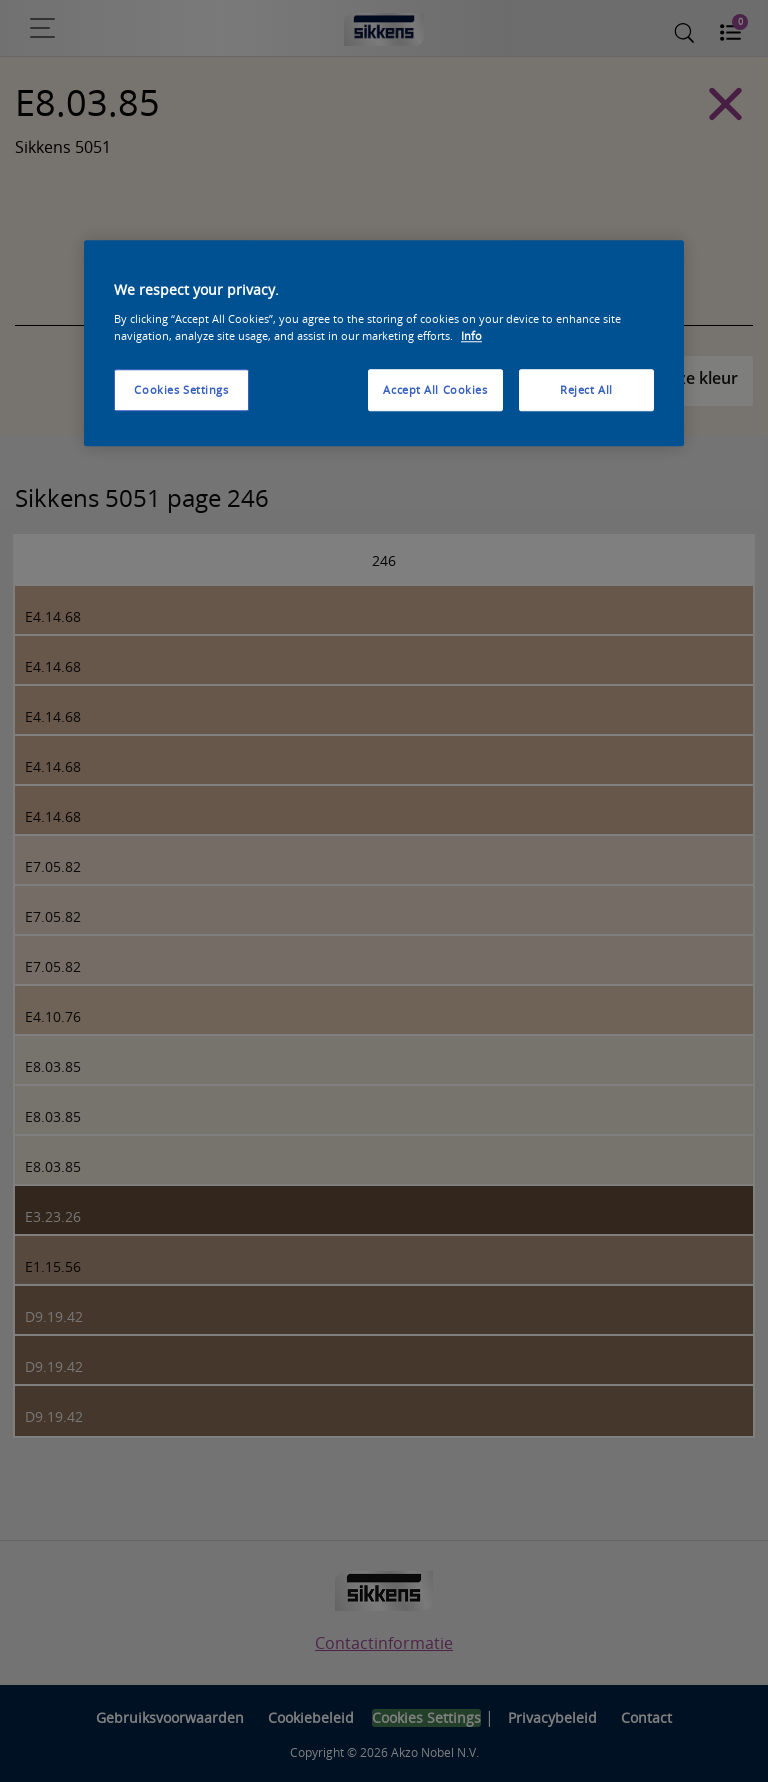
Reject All (586, 389)
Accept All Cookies (435, 389)
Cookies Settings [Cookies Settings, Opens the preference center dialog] (181, 389)
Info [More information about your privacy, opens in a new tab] (471, 335)
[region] (384, 344)
